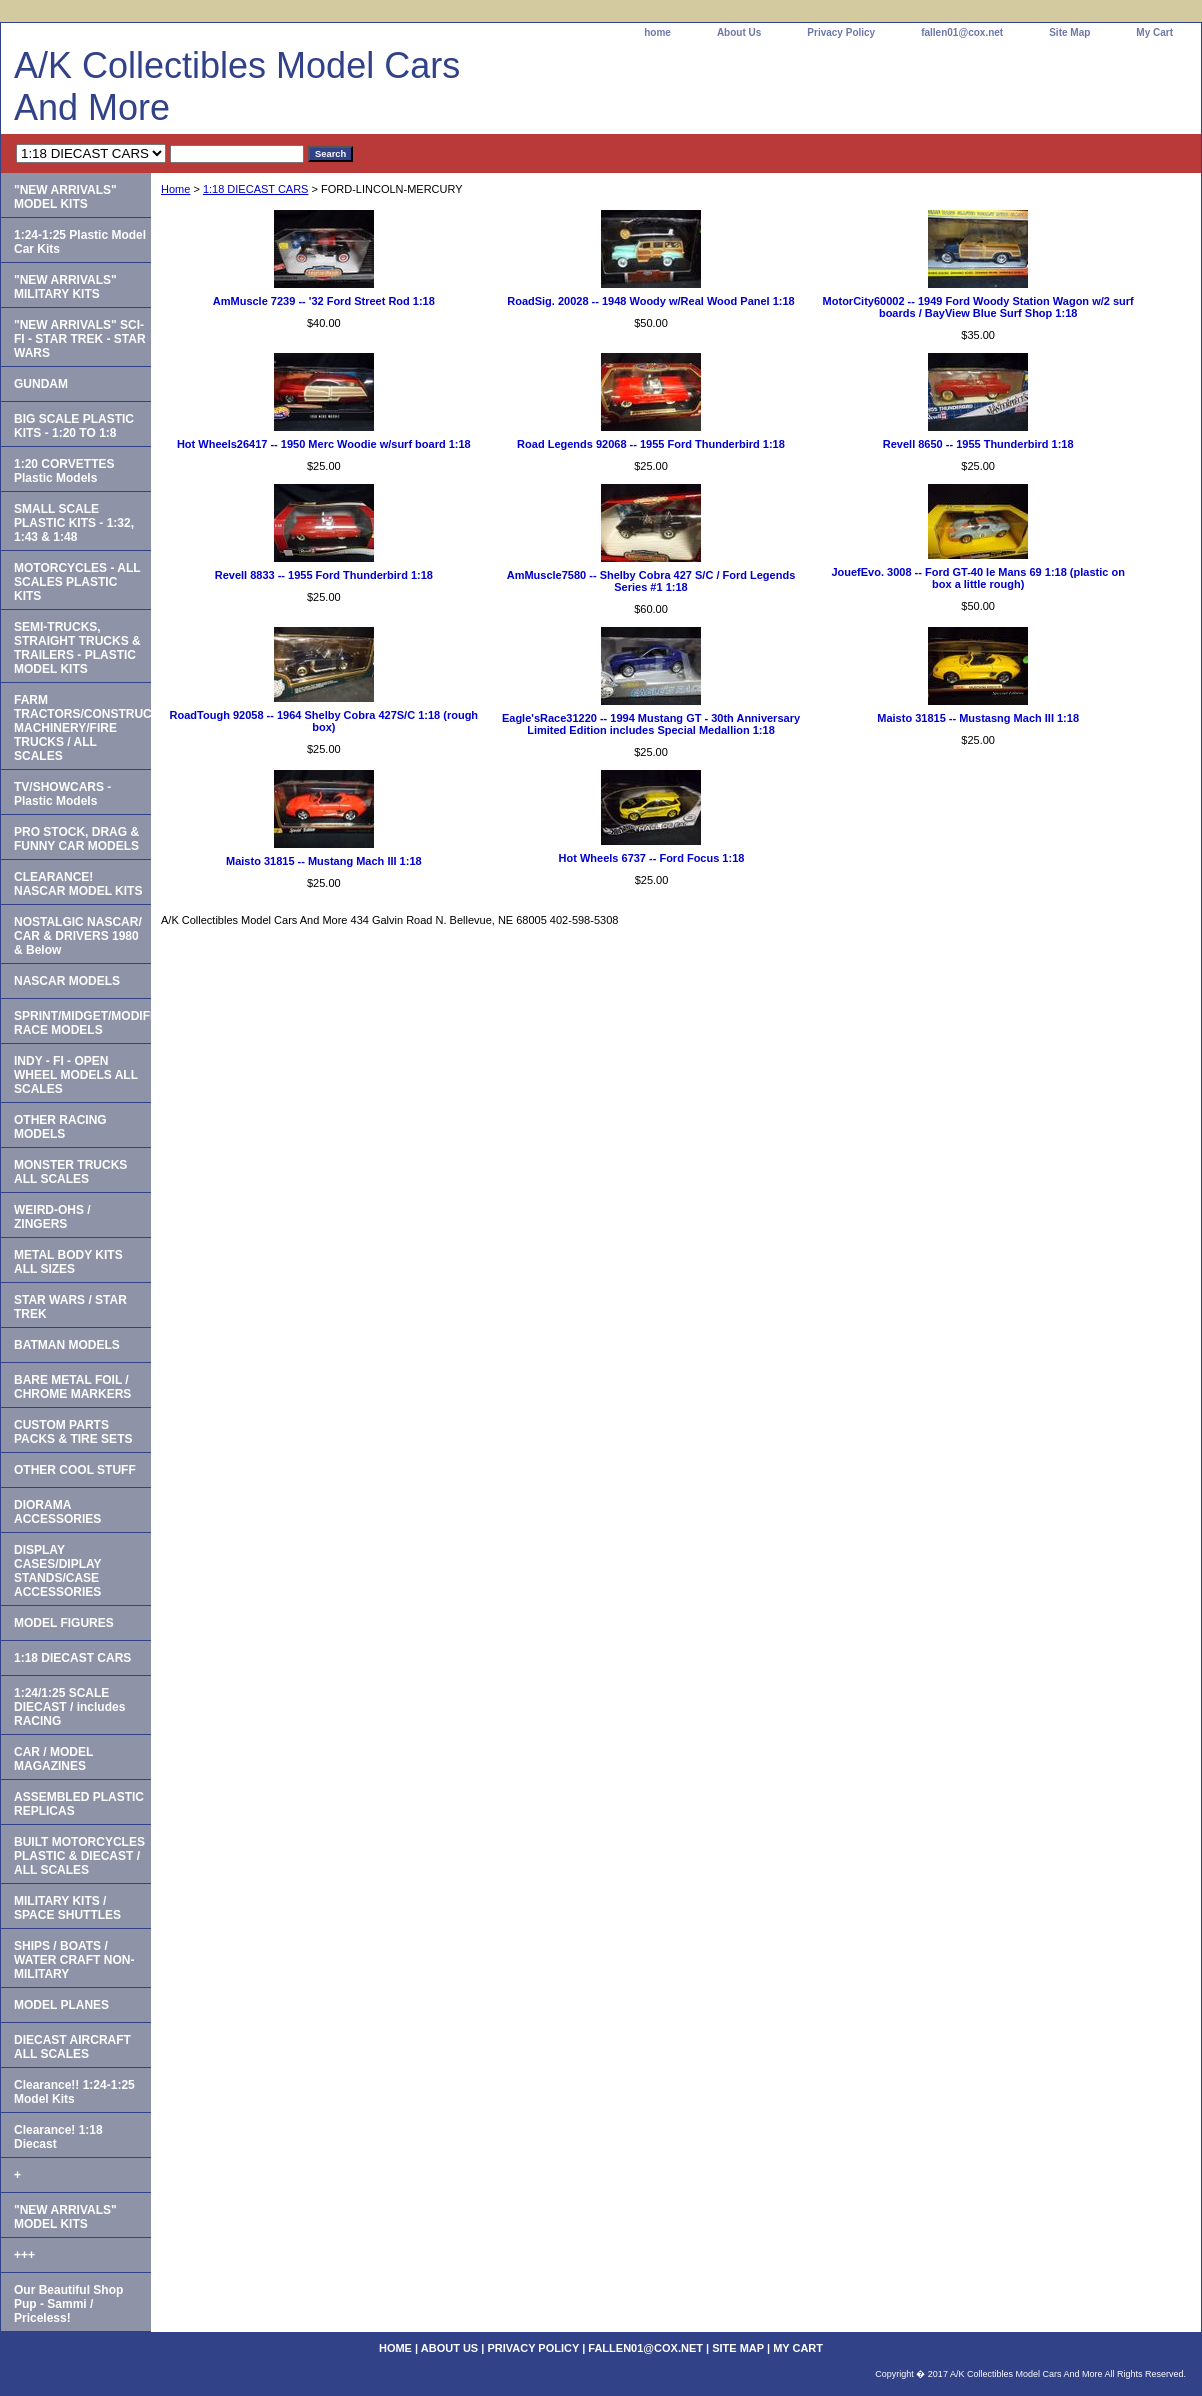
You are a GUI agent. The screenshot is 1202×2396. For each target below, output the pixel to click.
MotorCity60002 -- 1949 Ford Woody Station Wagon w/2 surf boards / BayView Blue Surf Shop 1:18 (978, 307)
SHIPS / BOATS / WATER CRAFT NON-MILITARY (74, 1960)
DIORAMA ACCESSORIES (57, 1512)
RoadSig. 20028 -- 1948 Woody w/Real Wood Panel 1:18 (651, 301)
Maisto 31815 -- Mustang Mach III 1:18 (324, 861)
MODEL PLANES (61, 2005)
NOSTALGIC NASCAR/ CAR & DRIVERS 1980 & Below (78, 936)
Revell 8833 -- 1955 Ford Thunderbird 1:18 (324, 575)
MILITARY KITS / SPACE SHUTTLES (67, 1908)
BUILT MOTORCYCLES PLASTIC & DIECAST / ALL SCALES (79, 1856)
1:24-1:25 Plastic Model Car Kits (80, 242)
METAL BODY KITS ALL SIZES (68, 1262)
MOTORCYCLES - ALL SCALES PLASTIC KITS (77, 582)
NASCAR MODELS (67, 981)
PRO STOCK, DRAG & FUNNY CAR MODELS (76, 839)
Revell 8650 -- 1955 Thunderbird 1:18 (978, 444)
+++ (24, 2255)
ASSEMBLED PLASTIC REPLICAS (79, 1804)
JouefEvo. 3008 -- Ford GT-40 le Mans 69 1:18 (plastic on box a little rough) (977, 578)
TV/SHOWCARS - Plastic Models (62, 794)
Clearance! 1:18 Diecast (58, 2137)
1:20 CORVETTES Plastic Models (64, 471)
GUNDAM (41, 384)
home (657, 32)
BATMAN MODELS (67, 1345)
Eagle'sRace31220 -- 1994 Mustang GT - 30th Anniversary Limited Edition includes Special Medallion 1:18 (651, 724)
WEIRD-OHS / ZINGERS (52, 1217)
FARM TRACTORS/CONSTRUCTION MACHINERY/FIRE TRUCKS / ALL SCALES (82, 728)
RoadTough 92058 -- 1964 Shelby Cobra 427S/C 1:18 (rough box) (324, 721)
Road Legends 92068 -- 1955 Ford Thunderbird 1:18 (651, 444)
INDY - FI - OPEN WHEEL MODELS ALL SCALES (76, 1075)
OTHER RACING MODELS (60, 1127)
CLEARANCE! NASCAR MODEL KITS (78, 884)
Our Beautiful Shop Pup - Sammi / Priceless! (68, 2304)
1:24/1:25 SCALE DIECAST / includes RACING (69, 1707)
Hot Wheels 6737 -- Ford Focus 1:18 (652, 858)
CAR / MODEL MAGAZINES (53, 1759)
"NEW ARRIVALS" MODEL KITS (65, 197)
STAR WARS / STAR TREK (70, 1307)
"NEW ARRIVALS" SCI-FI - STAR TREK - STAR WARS (80, 339)
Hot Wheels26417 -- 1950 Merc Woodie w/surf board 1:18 (324, 444)
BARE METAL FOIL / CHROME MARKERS (72, 1387)
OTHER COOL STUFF (75, 1470)
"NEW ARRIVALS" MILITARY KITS (65, 287)
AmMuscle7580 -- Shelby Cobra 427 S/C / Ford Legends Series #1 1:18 (651, 581)
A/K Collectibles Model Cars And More (237, 86)
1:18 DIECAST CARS (256, 189)
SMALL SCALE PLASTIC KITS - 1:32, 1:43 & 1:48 (74, 523)
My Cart (1154, 32)
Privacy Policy (841, 32)
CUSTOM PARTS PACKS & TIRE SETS (73, 1432)
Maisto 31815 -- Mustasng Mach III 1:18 (978, 718)
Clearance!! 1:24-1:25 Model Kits (74, 2092)
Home (175, 189)
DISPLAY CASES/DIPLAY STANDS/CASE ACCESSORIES (58, 1571)
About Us (739, 32)
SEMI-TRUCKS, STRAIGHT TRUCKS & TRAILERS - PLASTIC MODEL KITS (77, 648)
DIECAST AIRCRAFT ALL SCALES (72, 2047)
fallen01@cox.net (962, 32)
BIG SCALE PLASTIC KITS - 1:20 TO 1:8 (74, 426)
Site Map (1069, 32)
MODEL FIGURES (64, 1623)
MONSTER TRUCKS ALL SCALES (70, 1172)
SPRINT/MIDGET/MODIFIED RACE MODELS (82, 1023)
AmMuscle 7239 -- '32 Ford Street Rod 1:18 (324, 301)
